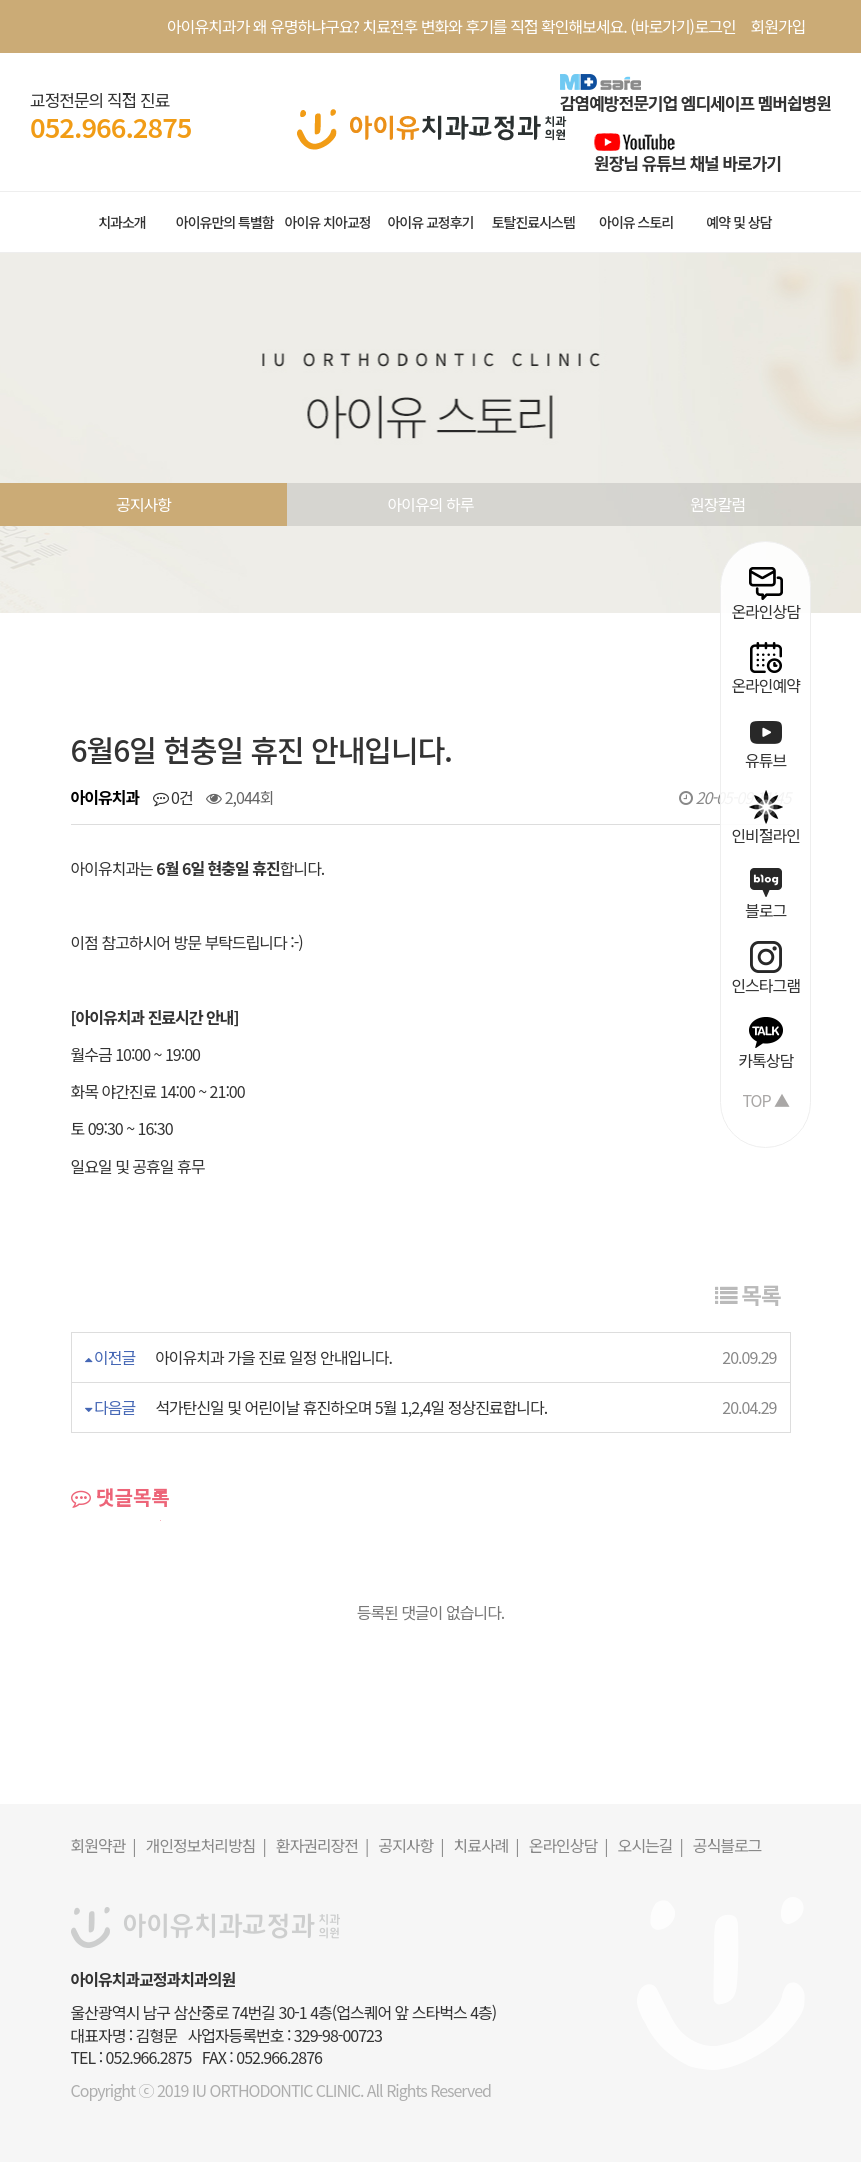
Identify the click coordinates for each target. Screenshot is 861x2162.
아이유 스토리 (636, 222)
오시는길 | (650, 1845)
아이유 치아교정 (328, 222)
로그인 (714, 26)
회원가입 (778, 26)
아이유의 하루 (431, 504)
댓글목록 (120, 1497)
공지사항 (143, 504)
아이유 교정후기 (430, 222)
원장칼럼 (717, 504)
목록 (747, 1294)
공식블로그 (727, 1845)
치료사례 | (486, 1845)
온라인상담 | (568, 1845)
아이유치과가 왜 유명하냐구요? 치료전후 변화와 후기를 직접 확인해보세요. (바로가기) (430, 26)
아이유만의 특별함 (225, 222)
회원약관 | (103, 1845)
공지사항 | (410, 1845)
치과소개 (122, 222)
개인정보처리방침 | (206, 1845)
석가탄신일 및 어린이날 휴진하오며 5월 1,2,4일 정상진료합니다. (351, 1407)
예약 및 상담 (738, 222)
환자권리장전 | (322, 1845)
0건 (173, 797)
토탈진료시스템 (533, 222)
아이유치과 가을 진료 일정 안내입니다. (273, 1357)
